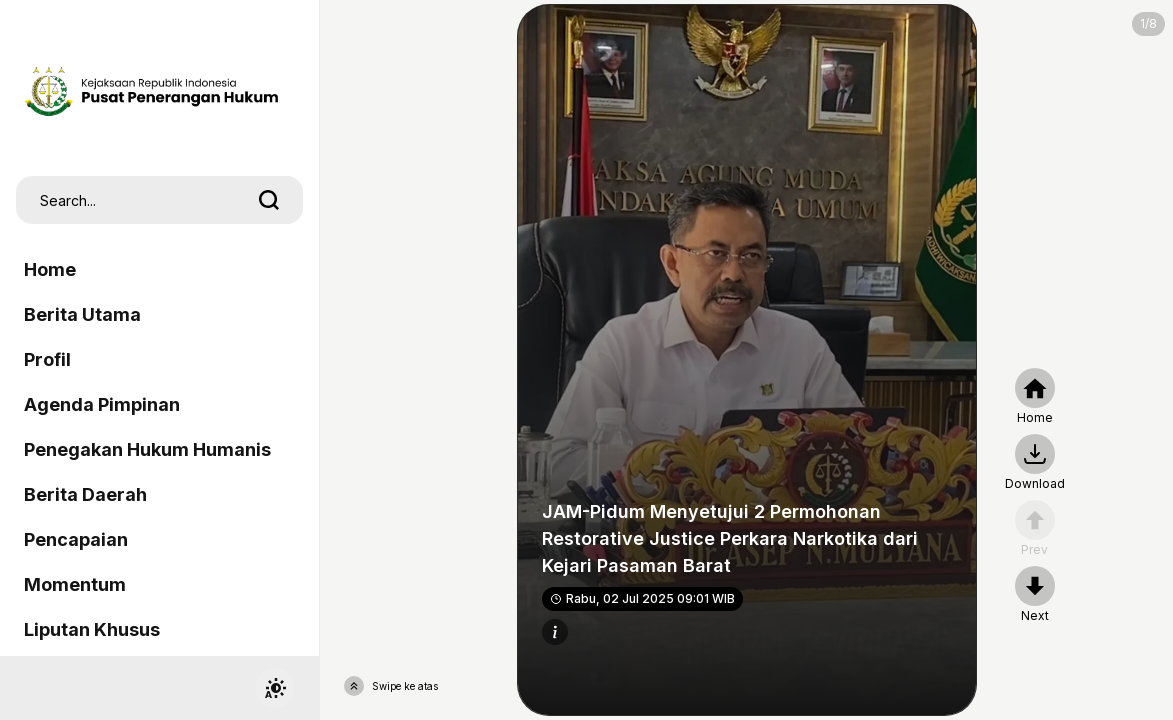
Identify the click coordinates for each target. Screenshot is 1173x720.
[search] (269, 200)
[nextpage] (1035, 463)
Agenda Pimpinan (102, 404)
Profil (47, 359)
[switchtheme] (275, 688)
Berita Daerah (85, 494)
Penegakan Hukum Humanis (147, 449)
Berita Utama (82, 314)
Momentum (75, 584)
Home (50, 269)
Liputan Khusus (92, 629)
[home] (1035, 397)
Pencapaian (76, 539)
